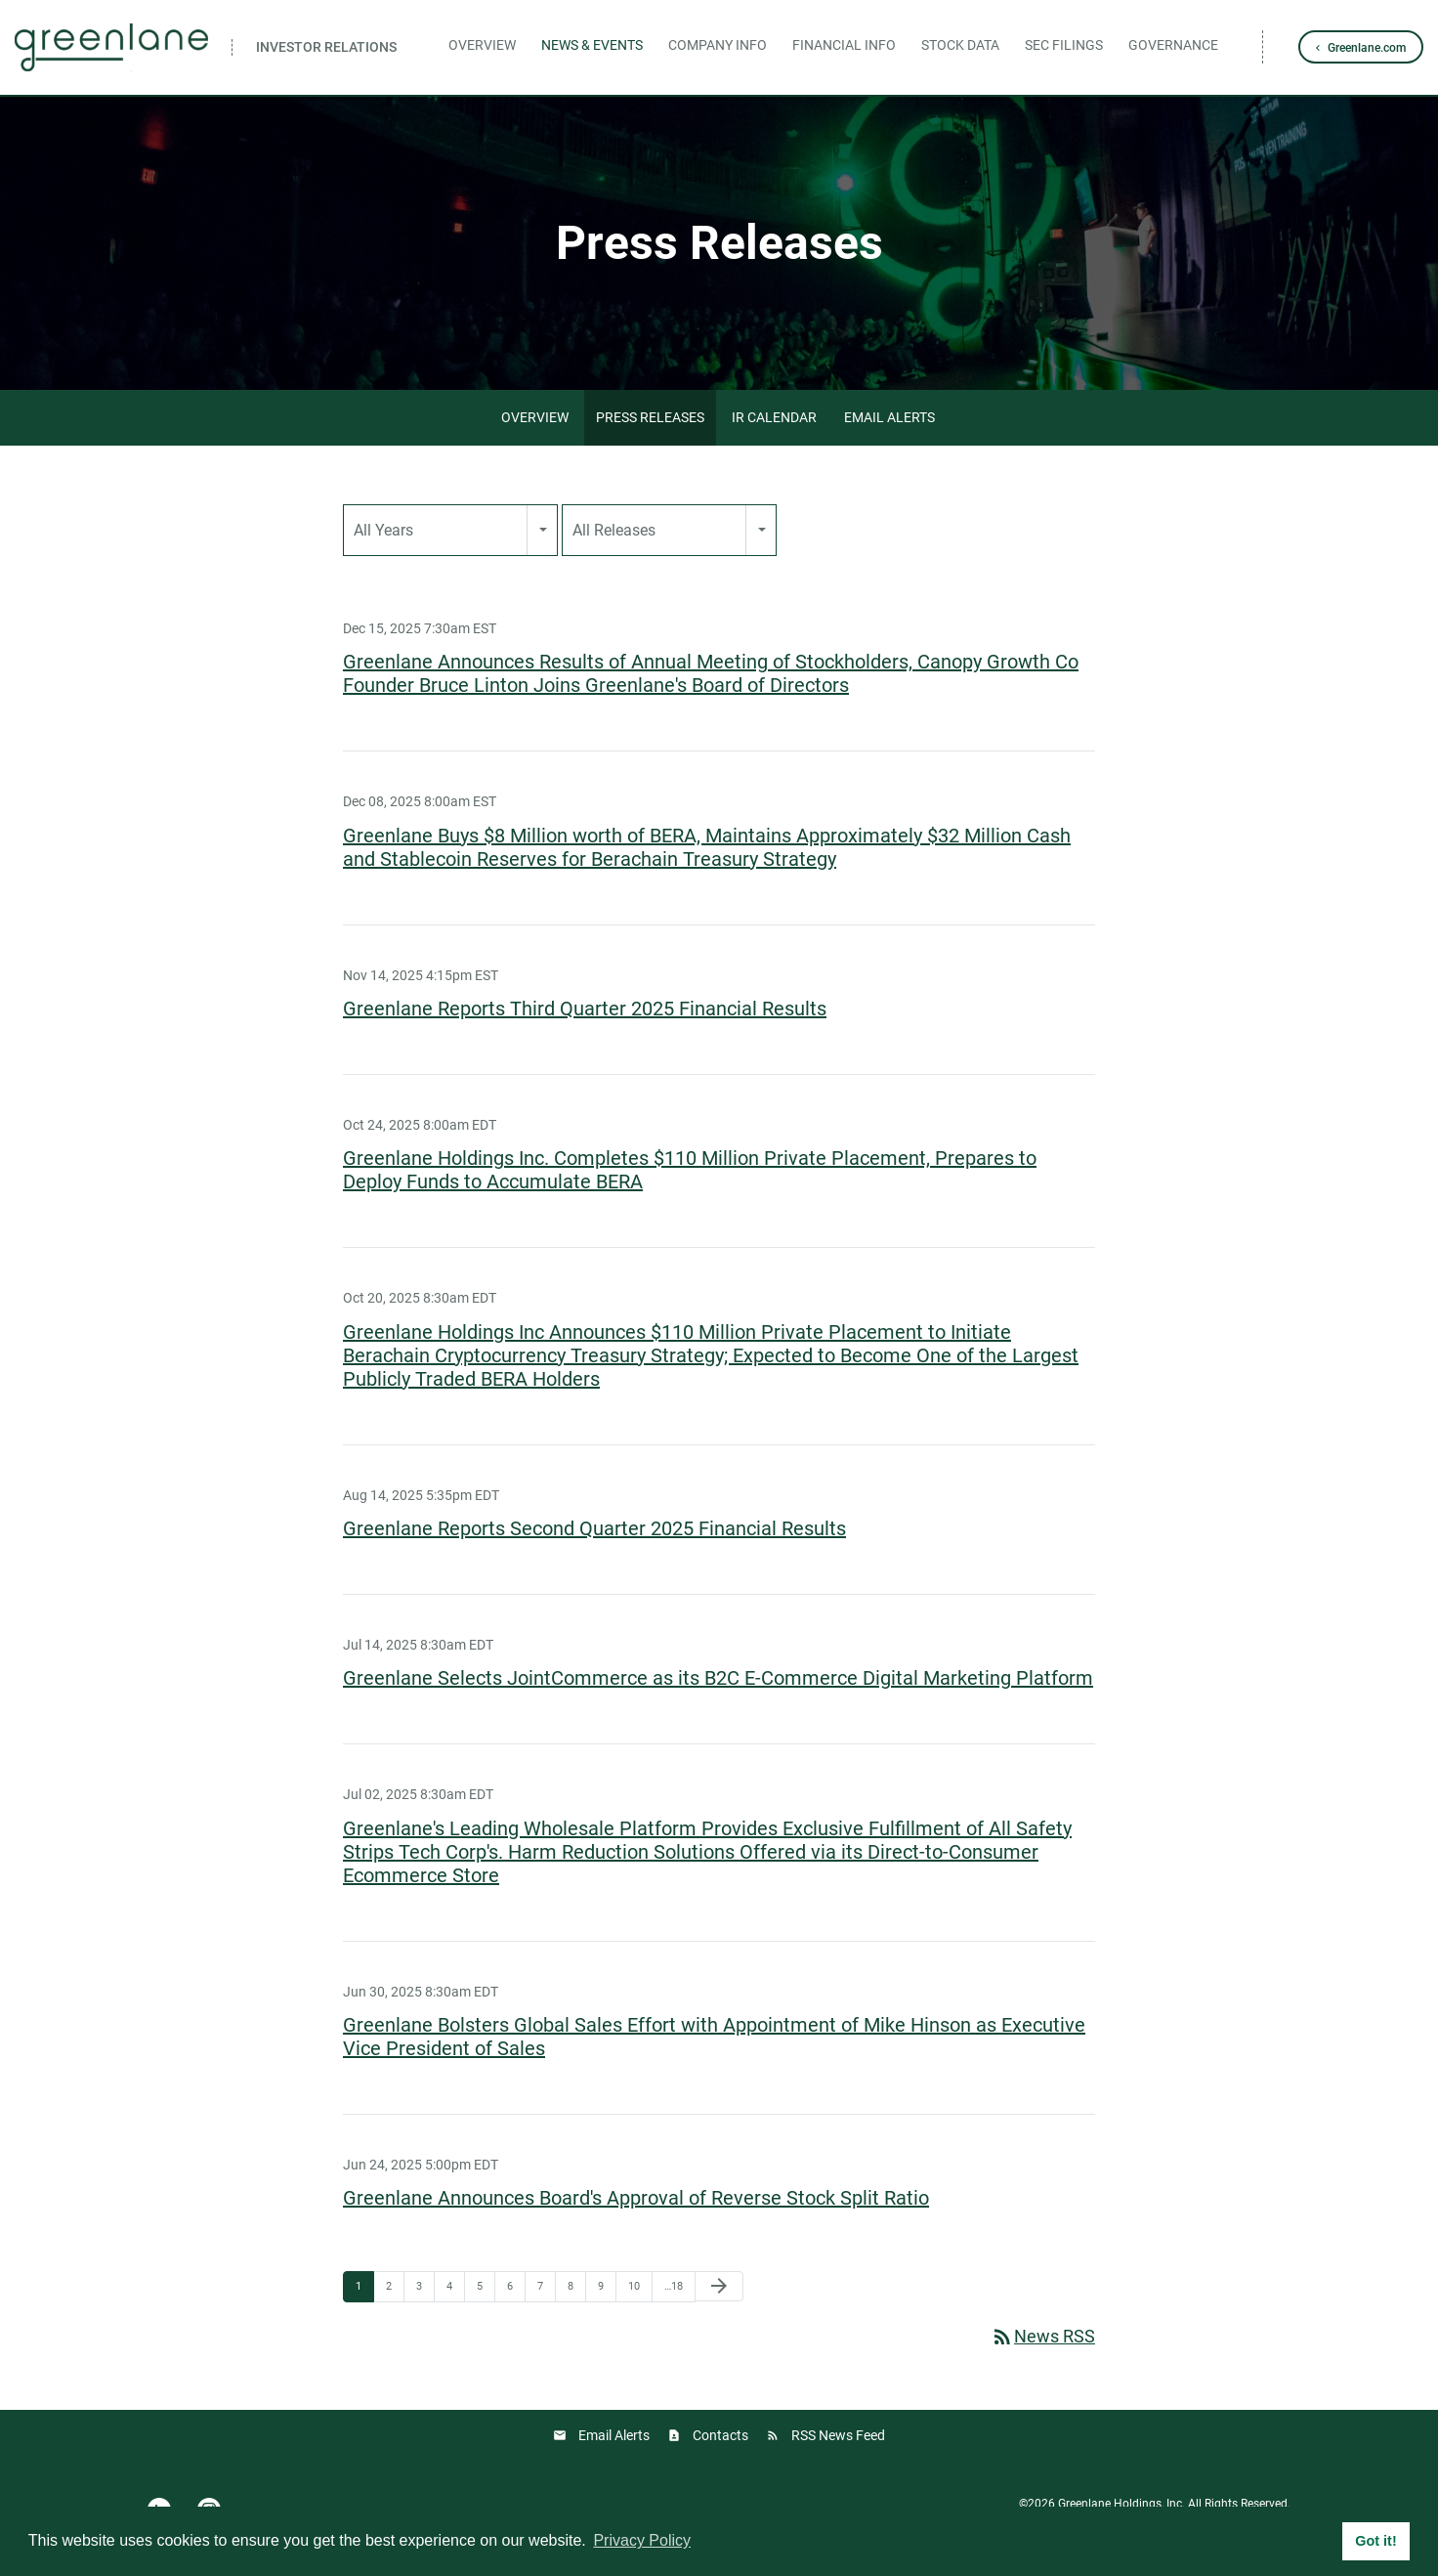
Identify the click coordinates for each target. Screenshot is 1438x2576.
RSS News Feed (838, 2435)
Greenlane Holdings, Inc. (1121, 2504)
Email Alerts (889, 417)
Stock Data (960, 45)
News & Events (592, 45)
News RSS (1043, 2336)
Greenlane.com (1367, 48)
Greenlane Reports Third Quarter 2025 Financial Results (584, 1008)
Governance (1173, 45)
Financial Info (844, 45)
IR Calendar (774, 417)
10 (634, 2286)
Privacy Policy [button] (642, 2540)
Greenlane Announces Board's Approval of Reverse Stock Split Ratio (636, 2198)
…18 (673, 2286)
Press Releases (650, 417)
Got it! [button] (1375, 2541)
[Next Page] (719, 2286)
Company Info (717, 45)
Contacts (720, 2435)
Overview (482, 45)
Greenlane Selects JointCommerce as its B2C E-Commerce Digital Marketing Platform (718, 1678)
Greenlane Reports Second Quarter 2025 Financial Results (594, 1528)
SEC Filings (1064, 45)
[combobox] (450, 530)
